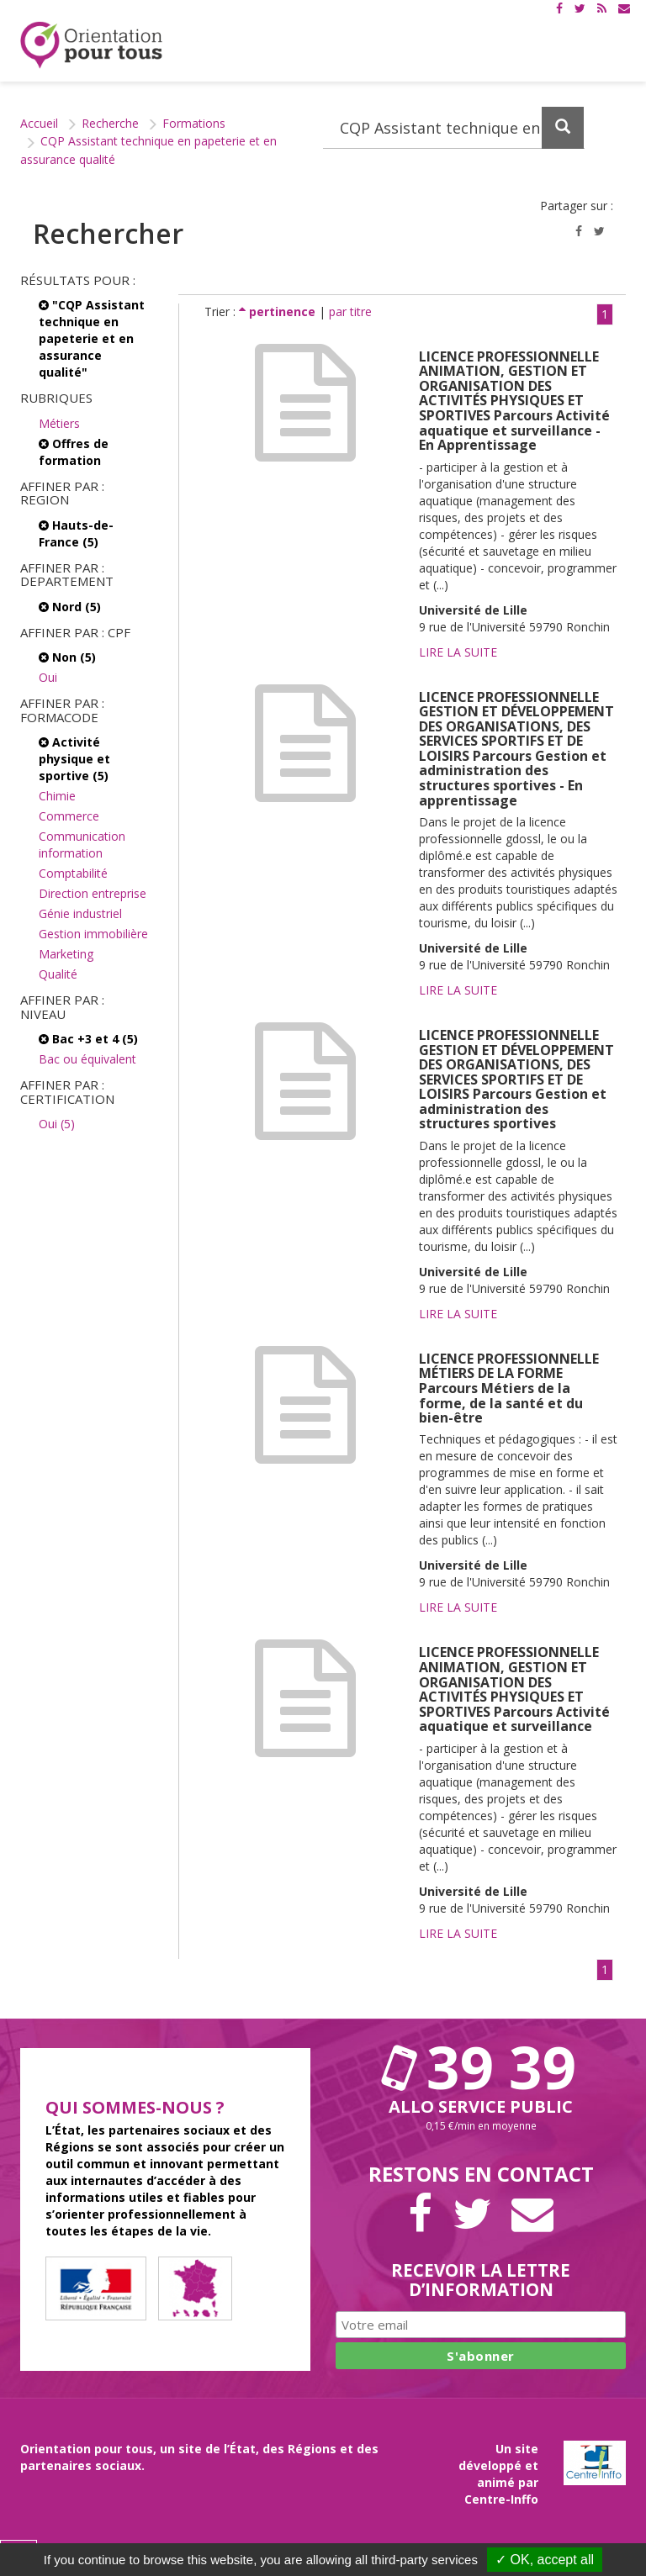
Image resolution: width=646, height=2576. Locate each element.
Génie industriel (80, 913)
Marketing (66, 954)
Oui (48, 677)
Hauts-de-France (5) (76, 533)
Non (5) (67, 657)
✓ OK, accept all (544, 2559)
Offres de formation (74, 451)
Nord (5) (70, 607)
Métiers (59, 423)
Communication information (82, 844)
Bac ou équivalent (87, 1059)
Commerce (69, 816)
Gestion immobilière (93, 934)
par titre (350, 311)
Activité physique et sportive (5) (74, 759)
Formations (193, 123)
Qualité (58, 974)
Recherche (110, 123)
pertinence (279, 311)
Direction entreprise (92, 893)
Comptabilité (73, 873)
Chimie (57, 796)
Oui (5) (57, 1124)
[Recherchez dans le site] (454, 128)
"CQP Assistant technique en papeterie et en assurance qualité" (92, 338)
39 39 (481, 2066)
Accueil (39, 123)
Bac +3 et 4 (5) (88, 1039)
